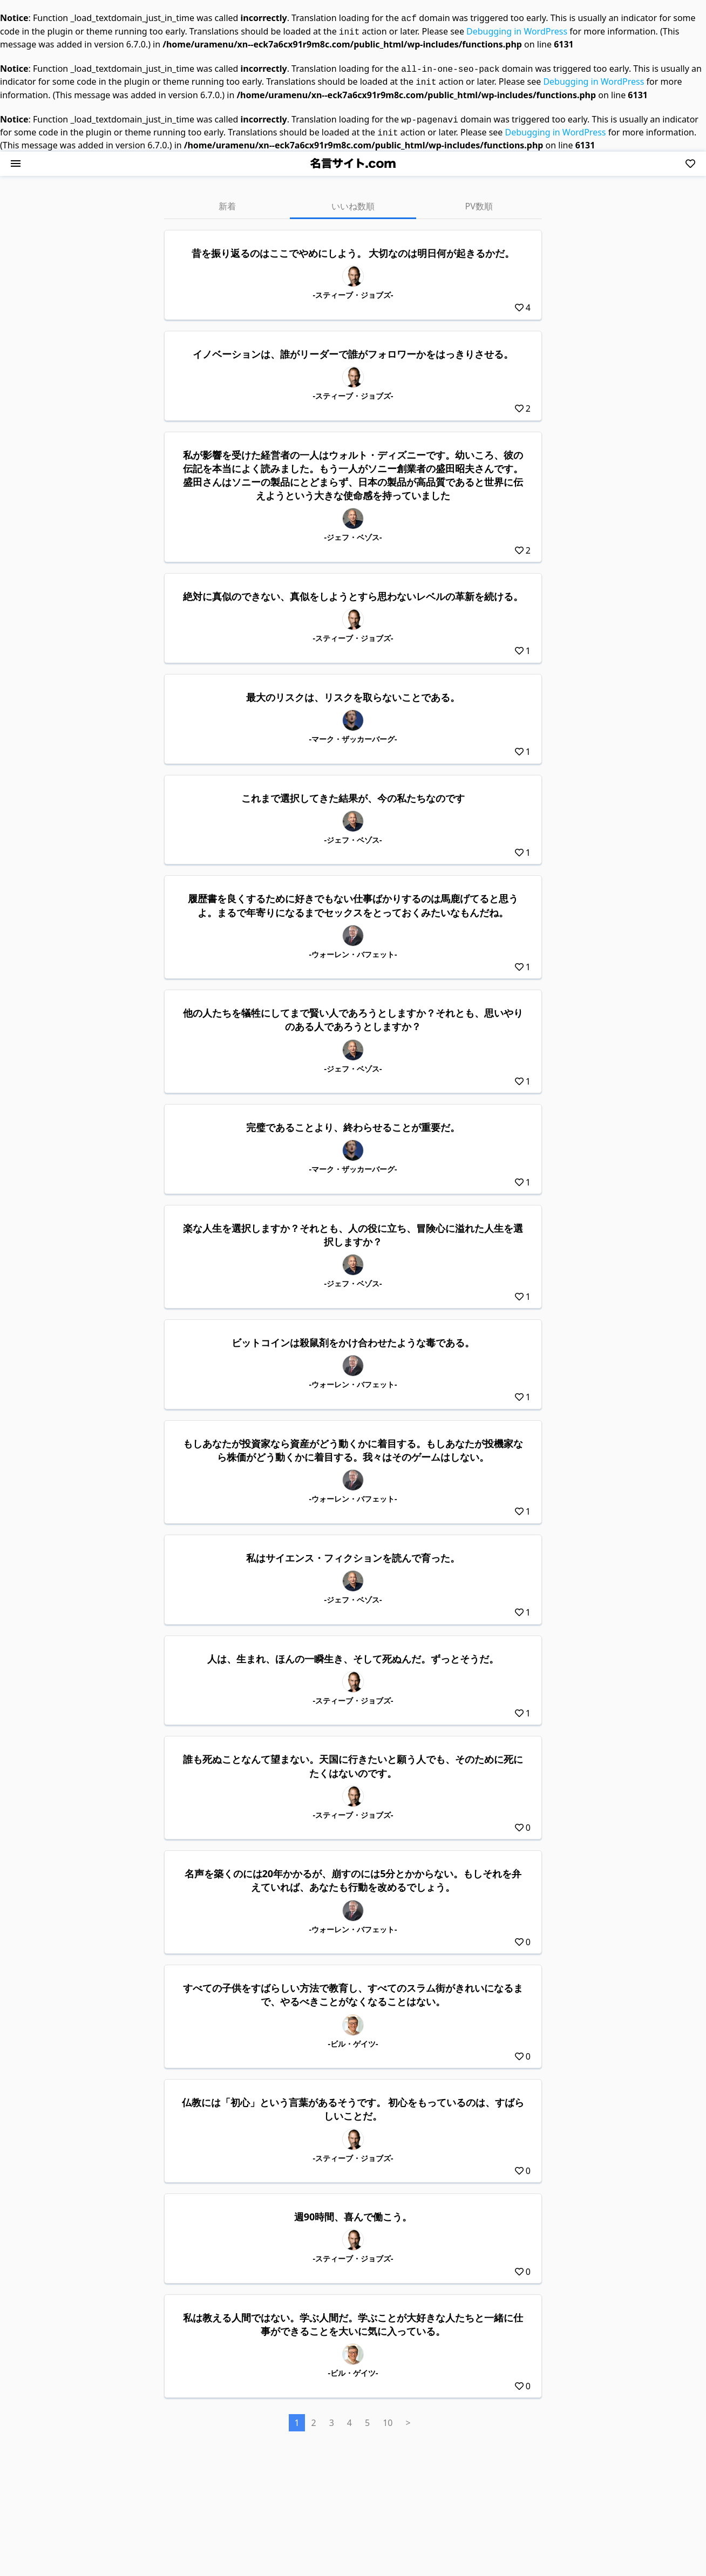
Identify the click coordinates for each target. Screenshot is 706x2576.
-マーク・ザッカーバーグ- (353, 732)
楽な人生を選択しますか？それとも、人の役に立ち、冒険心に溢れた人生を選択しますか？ (353, 1228)
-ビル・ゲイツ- (353, 2037)
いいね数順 (353, 200)
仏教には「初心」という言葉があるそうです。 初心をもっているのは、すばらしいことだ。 (353, 2102)
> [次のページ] (407, 2416)
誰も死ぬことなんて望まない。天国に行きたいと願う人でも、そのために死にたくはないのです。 (353, 1759)
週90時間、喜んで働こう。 (353, 2210)
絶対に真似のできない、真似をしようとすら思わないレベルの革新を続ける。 (353, 589)
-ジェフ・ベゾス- (353, 531)
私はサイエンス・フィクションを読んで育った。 (353, 1551)
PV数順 (479, 200)
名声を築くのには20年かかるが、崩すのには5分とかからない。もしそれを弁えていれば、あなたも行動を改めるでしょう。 (353, 1874)
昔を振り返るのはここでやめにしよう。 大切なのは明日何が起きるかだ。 (353, 246)
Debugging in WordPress (516, 30)
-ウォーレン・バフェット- (353, 948)
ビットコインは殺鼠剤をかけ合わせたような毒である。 (353, 1336)
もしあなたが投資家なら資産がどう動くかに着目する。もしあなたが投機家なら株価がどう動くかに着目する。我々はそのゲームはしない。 (353, 1443)
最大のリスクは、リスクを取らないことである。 (353, 690)
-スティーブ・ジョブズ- (353, 288)
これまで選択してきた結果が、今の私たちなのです (353, 791)
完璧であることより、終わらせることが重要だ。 (353, 1120)
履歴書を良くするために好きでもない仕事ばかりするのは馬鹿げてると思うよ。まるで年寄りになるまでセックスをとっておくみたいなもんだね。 (353, 898)
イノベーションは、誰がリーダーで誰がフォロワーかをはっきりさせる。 (353, 347)
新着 (227, 200)
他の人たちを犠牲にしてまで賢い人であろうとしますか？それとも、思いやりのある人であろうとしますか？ (353, 1013)
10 (387, 2416)
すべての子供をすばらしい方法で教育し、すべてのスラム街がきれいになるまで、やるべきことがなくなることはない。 (353, 1988)
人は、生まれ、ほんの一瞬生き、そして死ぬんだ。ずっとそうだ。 (353, 1652)
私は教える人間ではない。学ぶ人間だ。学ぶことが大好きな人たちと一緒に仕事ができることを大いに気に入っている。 (353, 2318)
